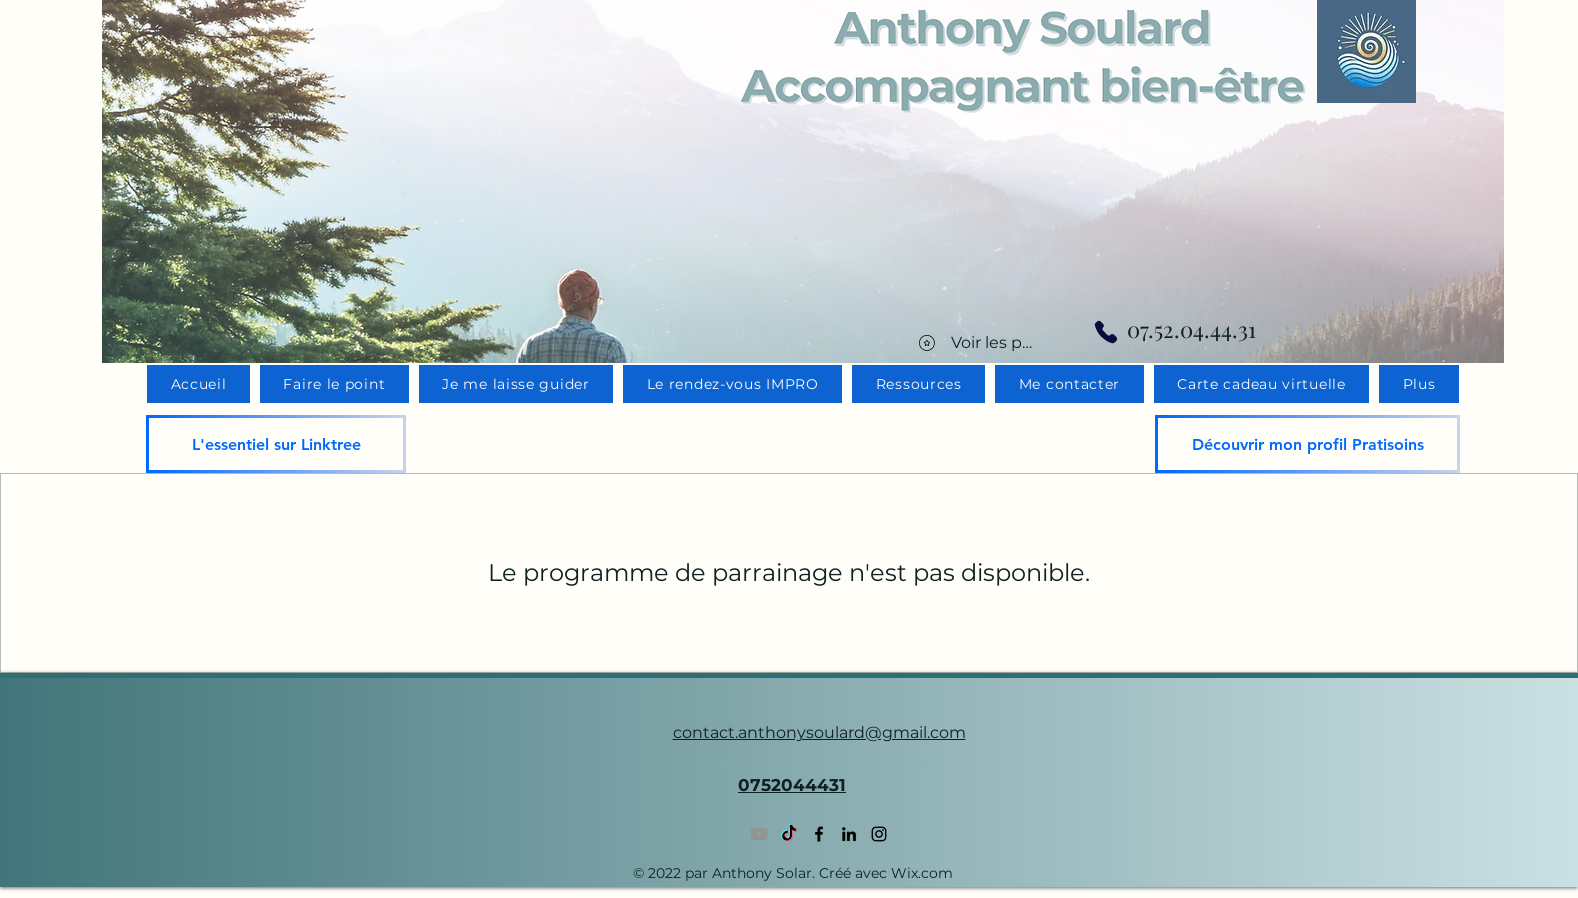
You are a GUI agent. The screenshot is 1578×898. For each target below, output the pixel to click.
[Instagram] (879, 834)
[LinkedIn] (849, 834)
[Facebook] (819, 834)
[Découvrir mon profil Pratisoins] (1307, 444)
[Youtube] (759, 834)
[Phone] (1106, 332)
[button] (1419, 384)
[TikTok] (789, 834)
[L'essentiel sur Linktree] (276, 444)
